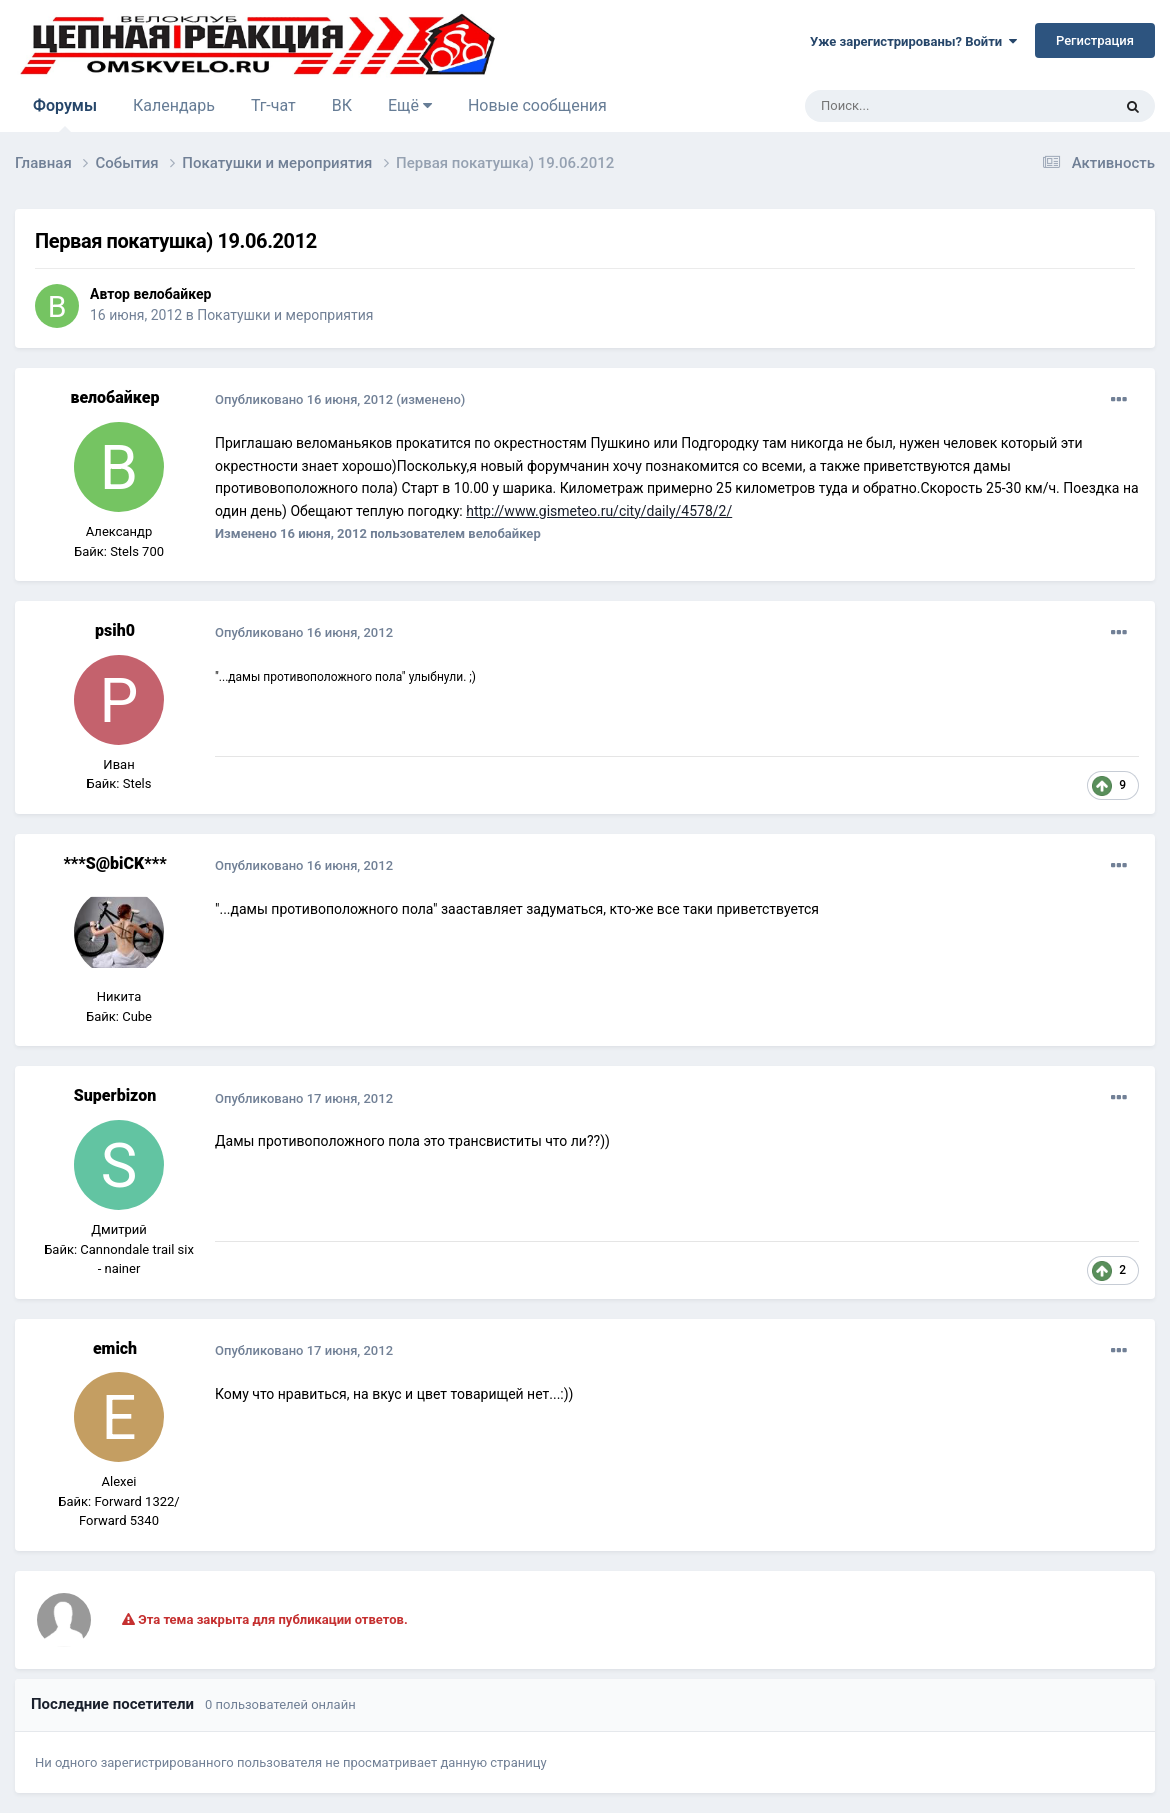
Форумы (65, 114)
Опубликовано (304, 399)
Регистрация (1095, 40)
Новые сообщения (537, 105)
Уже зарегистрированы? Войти (913, 41)
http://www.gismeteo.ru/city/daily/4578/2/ (599, 511)
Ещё (410, 105)
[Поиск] (913, 106)
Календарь (174, 105)
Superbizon (115, 1095)
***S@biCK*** (114, 863)
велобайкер (172, 294)
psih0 (115, 630)
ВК (342, 105)
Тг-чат (273, 105)
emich (115, 1348)
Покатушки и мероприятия (285, 315)
